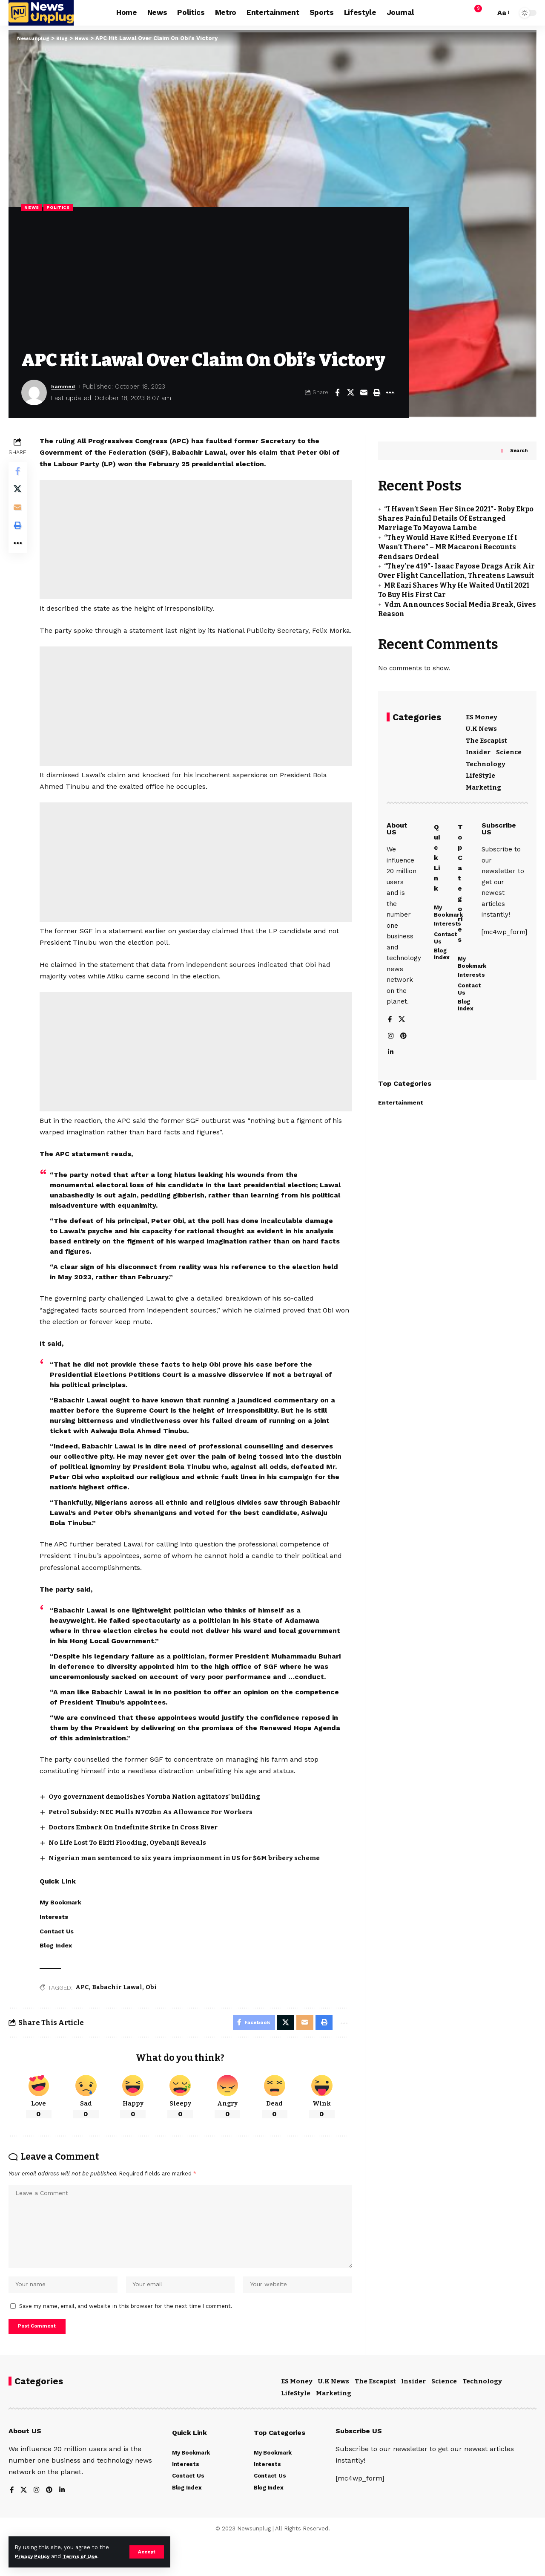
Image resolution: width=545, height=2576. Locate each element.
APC (84, 2009)
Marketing (483, 783)
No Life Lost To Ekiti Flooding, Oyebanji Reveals (133, 1865)
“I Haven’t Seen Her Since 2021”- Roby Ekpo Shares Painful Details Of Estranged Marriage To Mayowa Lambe (456, 513)
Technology (485, 759)
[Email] (364, 393)
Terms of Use (87, 2556)
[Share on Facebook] (337, 393)
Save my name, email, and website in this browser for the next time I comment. (125, 2339)
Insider (478, 747)
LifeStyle (480, 771)
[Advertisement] (208, 282)
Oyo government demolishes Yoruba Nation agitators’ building (162, 1819)
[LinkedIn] (391, 1071)
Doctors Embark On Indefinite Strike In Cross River (141, 1849)
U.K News (481, 724)
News (33, 208)
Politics (63, 208)
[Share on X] (350, 393)
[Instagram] (391, 1054)
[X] (402, 1037)
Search (518, 445)
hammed (65, 387)
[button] (146, 2552)
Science (509, 747)
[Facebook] (390, 1037)
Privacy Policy (35, 2556)
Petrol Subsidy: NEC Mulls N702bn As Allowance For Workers (158, 1834)
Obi (153, 2009)
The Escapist (486, 736)
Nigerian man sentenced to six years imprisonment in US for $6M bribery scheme (196, 1879)
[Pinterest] (404, 1054)
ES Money (481, 712)
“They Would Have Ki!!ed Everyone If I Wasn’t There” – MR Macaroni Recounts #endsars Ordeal (447, 541)
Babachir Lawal (119, 2009)
